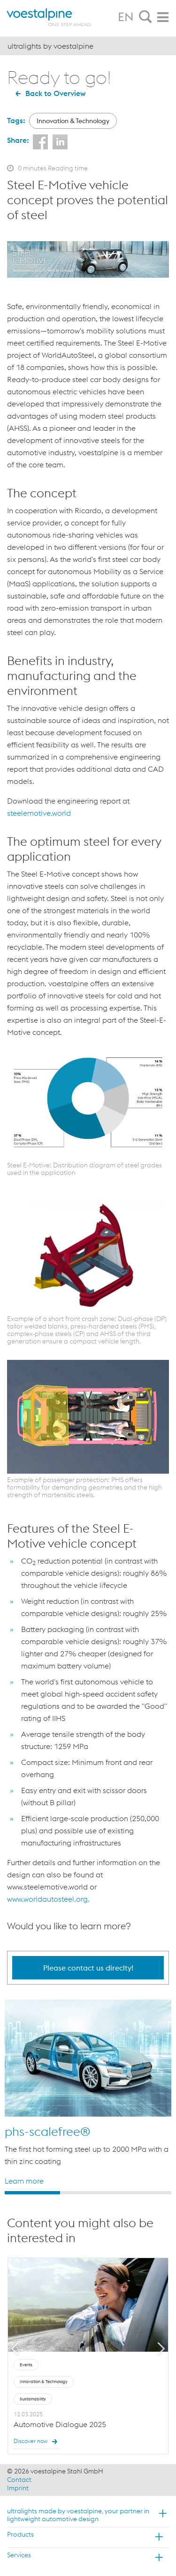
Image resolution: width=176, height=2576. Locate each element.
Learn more (24, 2180)
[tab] (145, 17)
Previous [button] (15, 2348)
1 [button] (32, 2192)
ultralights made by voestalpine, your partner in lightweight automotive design (78, 2515)
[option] (88, 2093)
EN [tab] (126, 16)
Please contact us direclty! (88, 1967)
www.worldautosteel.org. (48, 1899)
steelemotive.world (39, 813)
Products (20, 2534)
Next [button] (161, 2348)
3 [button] (143, 2192)
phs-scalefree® (47, 2131)
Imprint (18, 2488)
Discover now (37, 2442)
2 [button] (87, 2192)
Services (19, 2555)
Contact (19, 2479)
